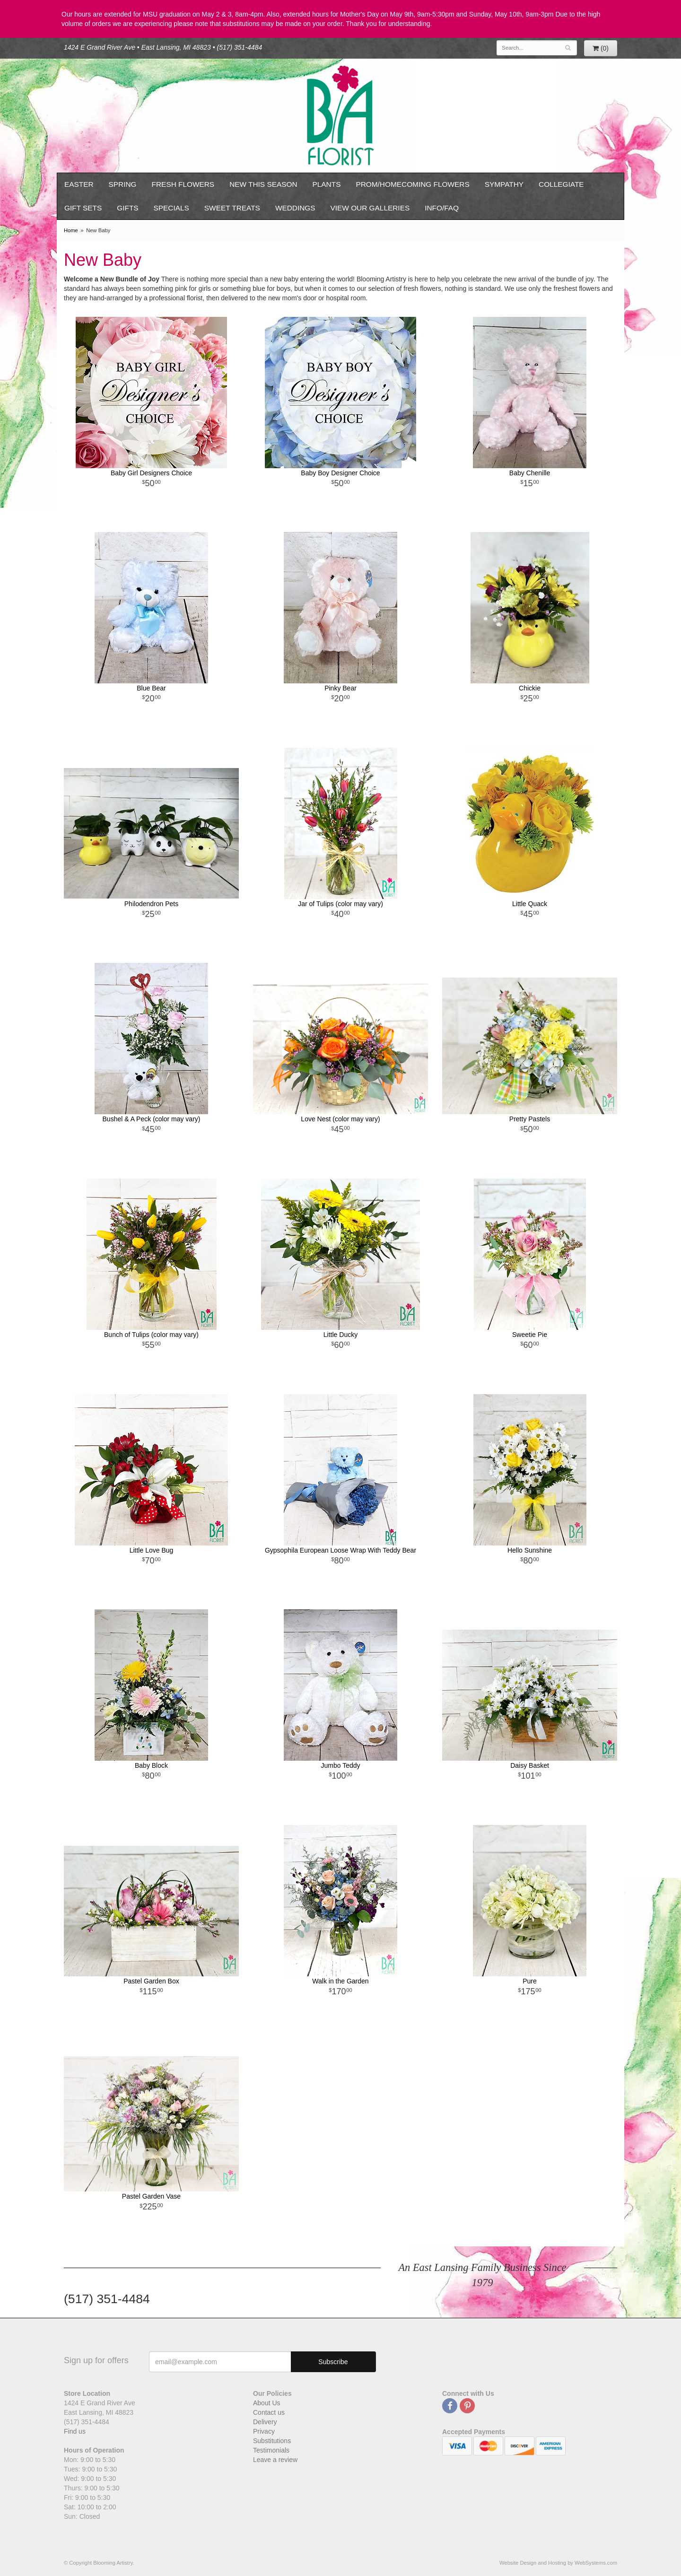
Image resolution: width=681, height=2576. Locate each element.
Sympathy (504, 184)
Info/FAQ (442, 208)
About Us (266, 2403)
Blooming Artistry (340, 116)
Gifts (127, 208)
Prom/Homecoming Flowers (412, 184)
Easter (79, 184)
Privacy (264, 2431)
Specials (171, 208)
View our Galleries (370, 208)
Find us (75, 2431)
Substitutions (272, 2441)
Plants (327, 184)
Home (71, 230)
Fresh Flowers (183, 184)
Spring (123, 184)
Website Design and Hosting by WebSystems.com (558, 2563)
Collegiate (561, 184)
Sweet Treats (232, 208)
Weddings (295, 208)
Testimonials (271, 2450)
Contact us (269, 2412)
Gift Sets (83, 208)
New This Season (263, 184)
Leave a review (275, 2459)
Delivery (265, 2422)
